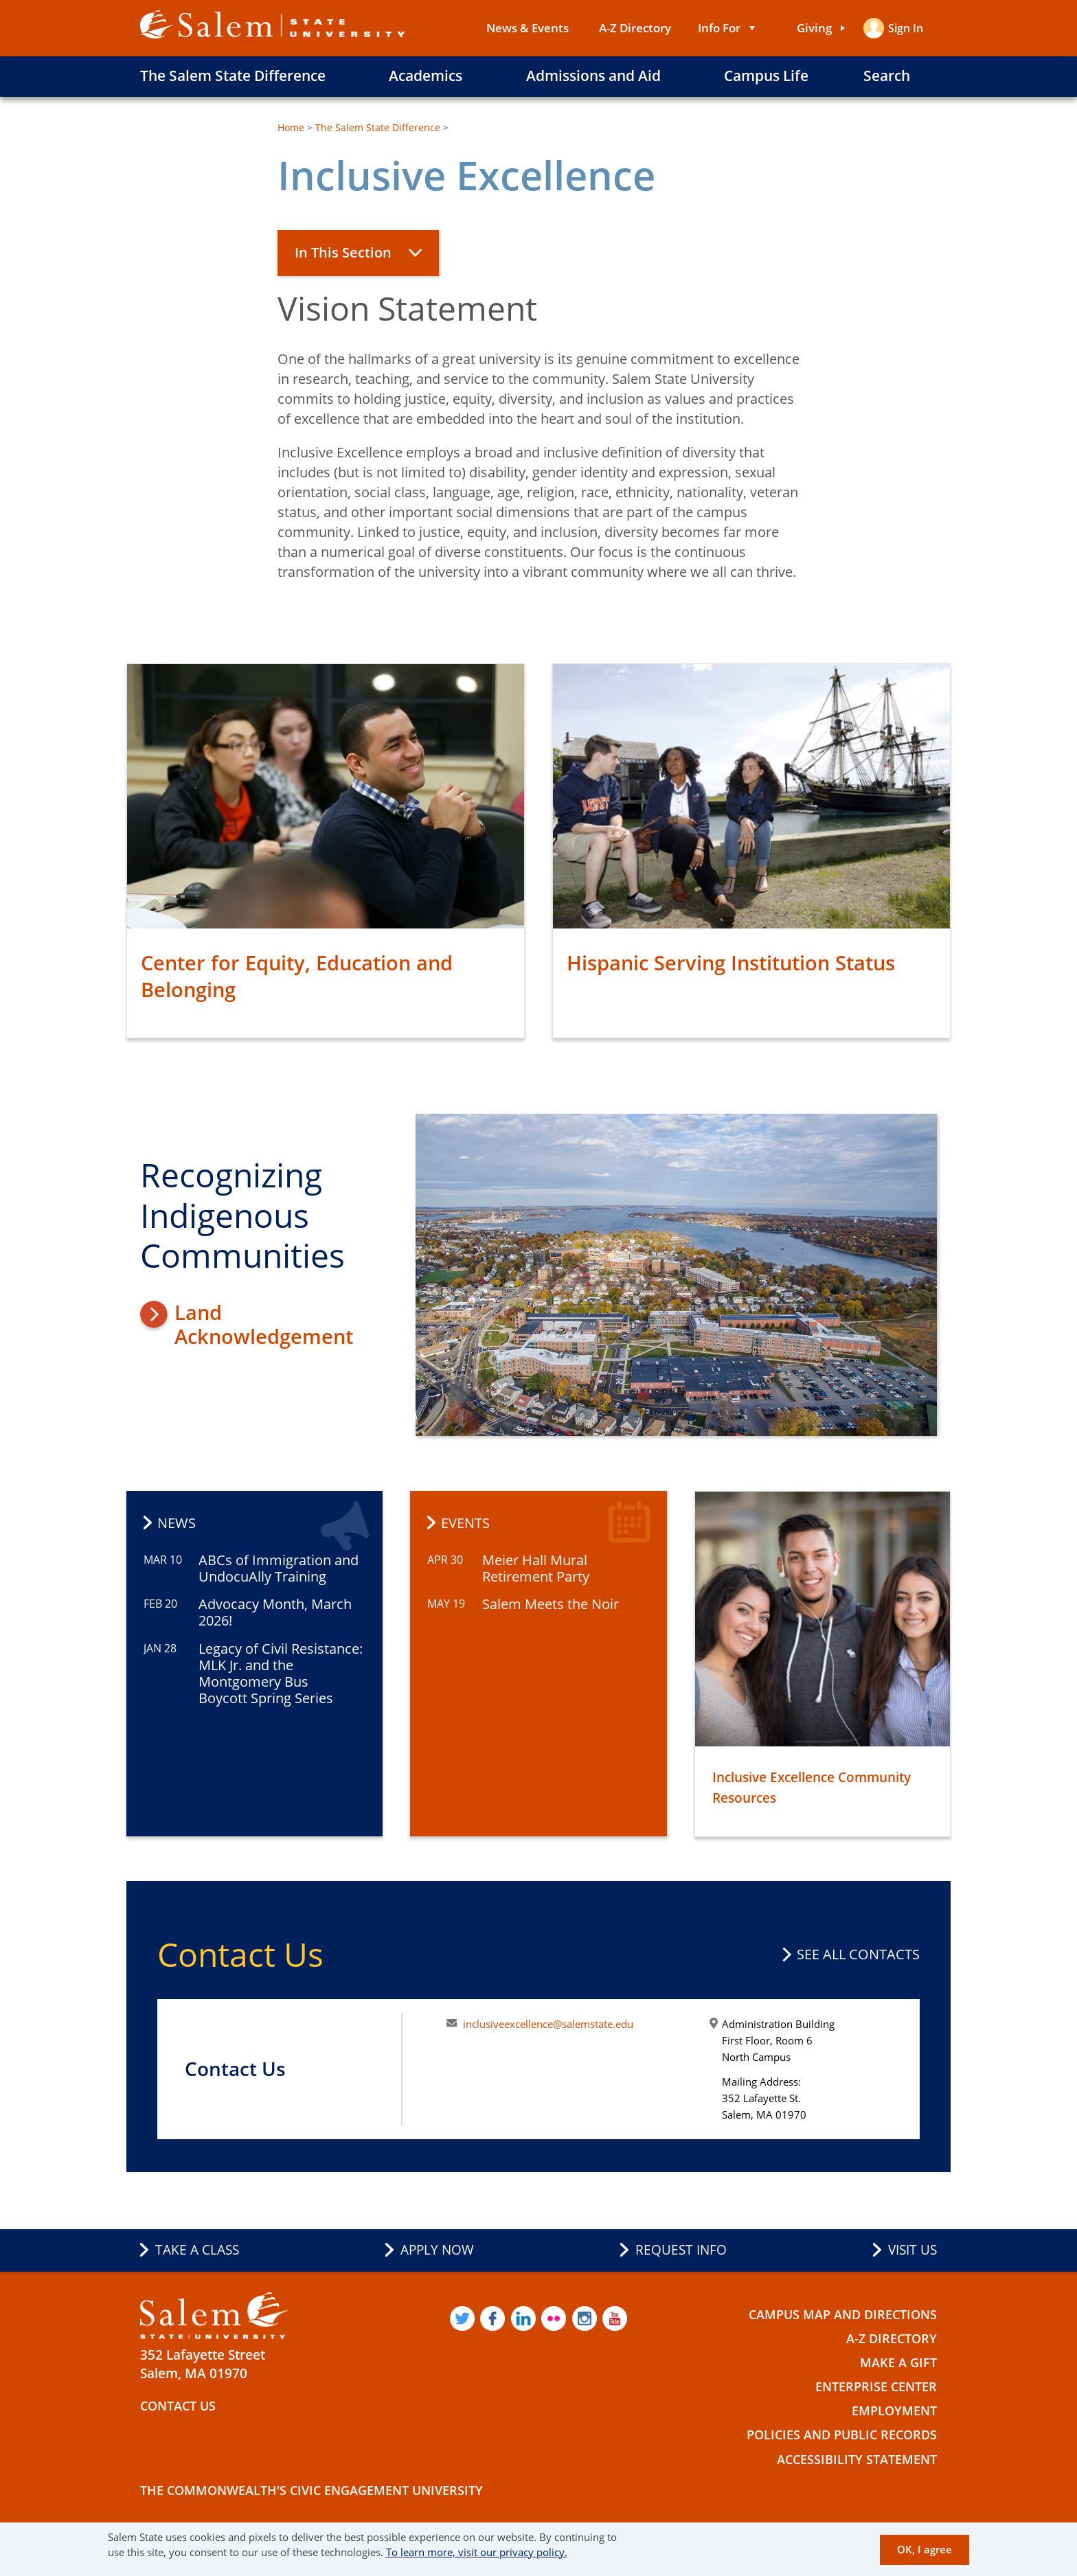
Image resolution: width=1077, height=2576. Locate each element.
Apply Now (438, 2252)
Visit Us (910, 2252)
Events (465, 1523)
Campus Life (766, 75)
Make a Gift (896, 2366)
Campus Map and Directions (837, 2318)
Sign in (904, 28)
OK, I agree (924, 2550)
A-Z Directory (630, 28)
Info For (714, 28)
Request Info (680, 2252)
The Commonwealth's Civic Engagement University (322, 2494)
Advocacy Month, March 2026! (275, 1612)
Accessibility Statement (852, 2463)
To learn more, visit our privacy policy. (476, 2552)
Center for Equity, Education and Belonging (313, 975)
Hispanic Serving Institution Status (750, 962)
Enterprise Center (872, 2390)
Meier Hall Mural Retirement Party (535, 1568)
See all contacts (858, 1954)
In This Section (343, 252)
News (176, 1523)
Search (886, 75)
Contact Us (180, 2409)
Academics (425, 75)
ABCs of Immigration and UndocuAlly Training (279, 1568)
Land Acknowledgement (276, 1329)
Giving (809, 28)
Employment (891, 2415)
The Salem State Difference (233, 75)
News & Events (522, 28)
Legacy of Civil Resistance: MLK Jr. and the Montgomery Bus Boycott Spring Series (281, 1673)
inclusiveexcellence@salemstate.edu (548, 2024)
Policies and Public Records (836, 2439)
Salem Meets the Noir (550, 1604)
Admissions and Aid (593, 75)
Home (290, 127)
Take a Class (199, 2252)
